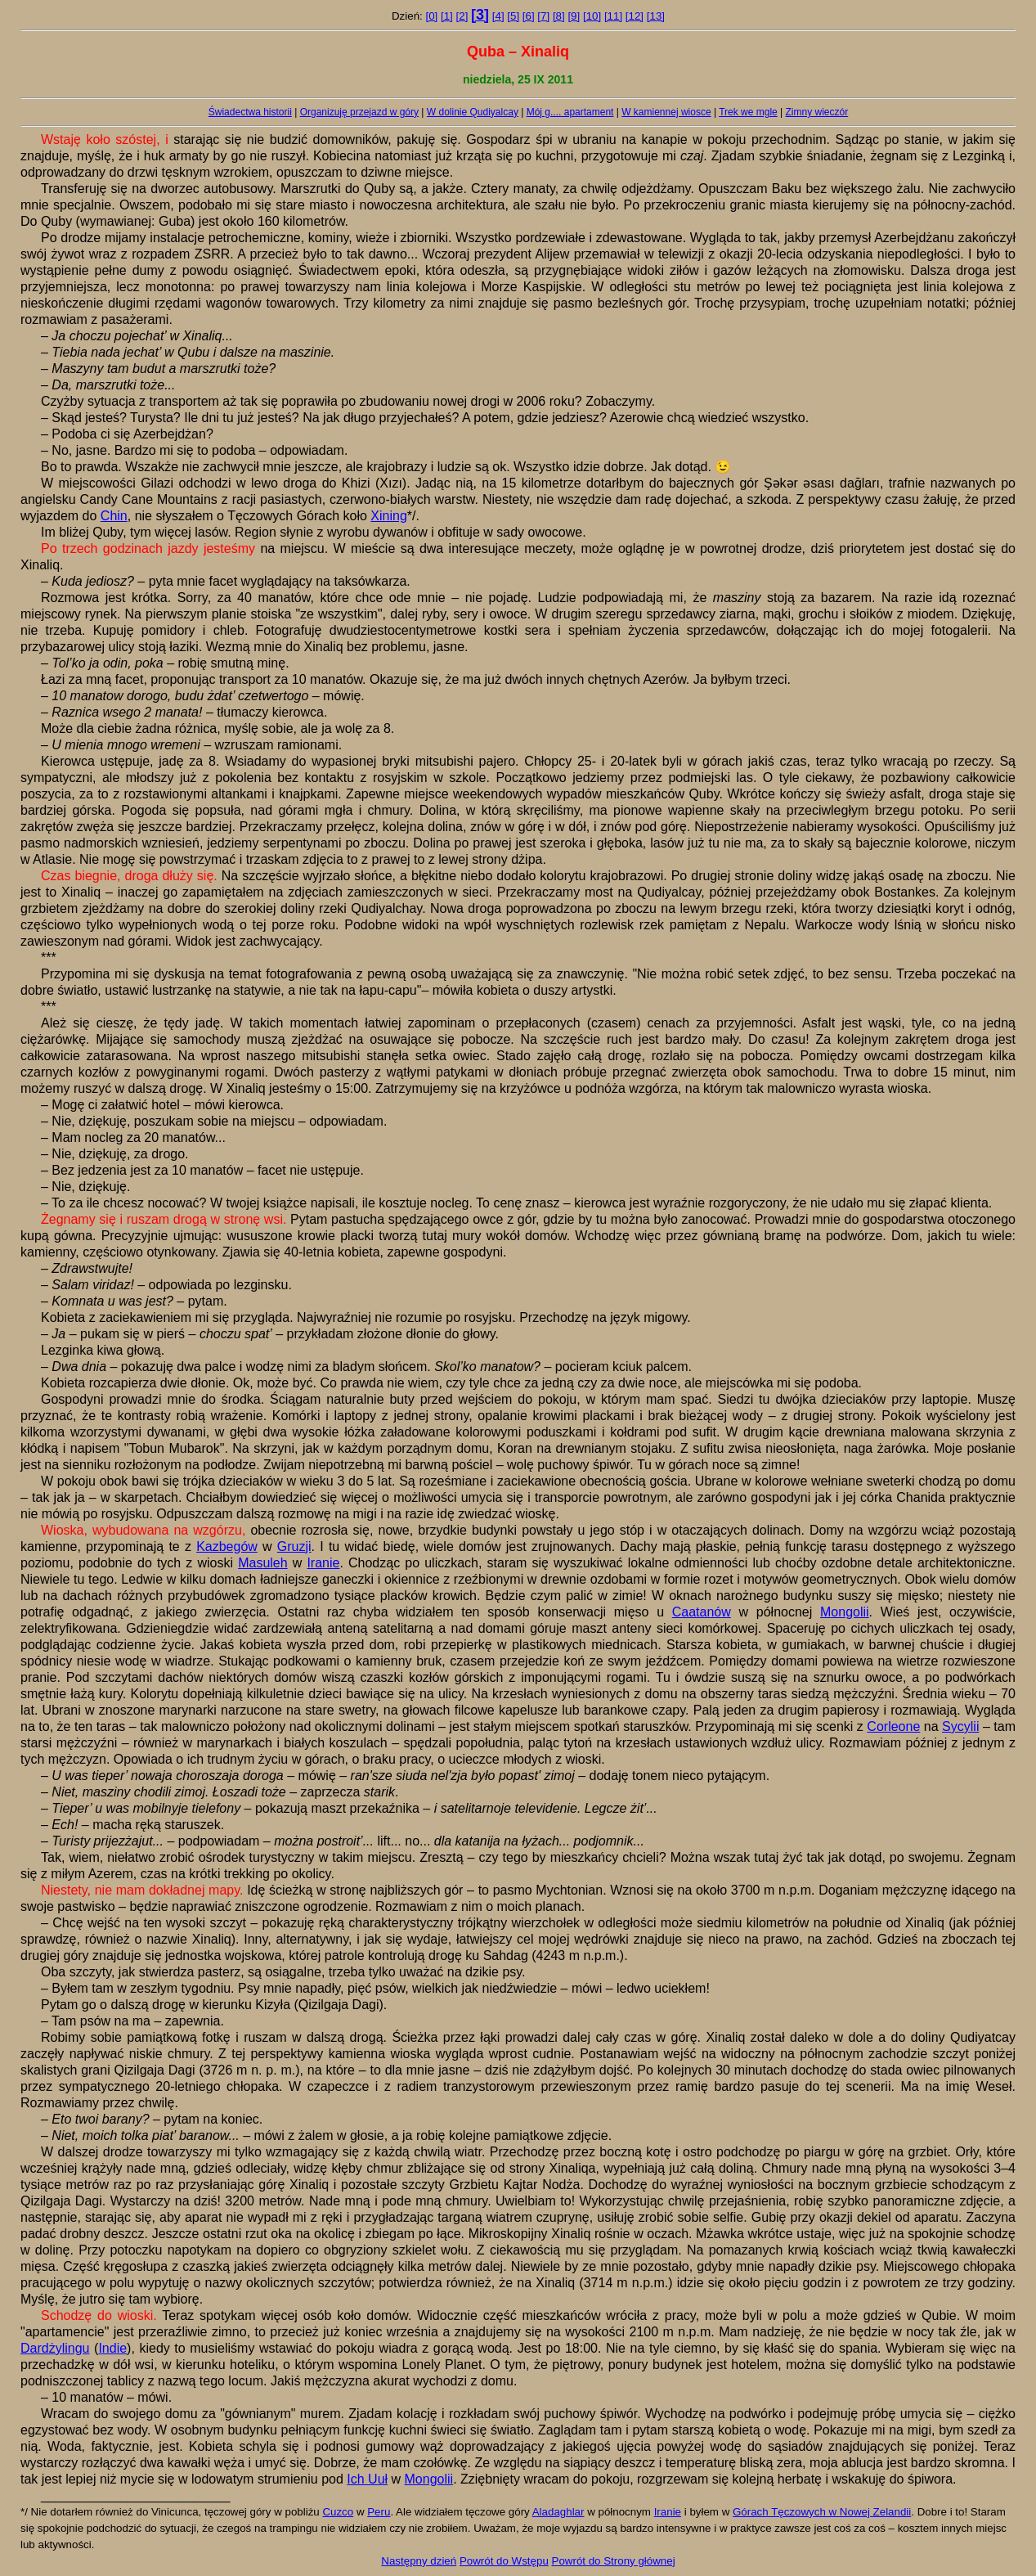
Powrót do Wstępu (504, 2561)
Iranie (323, 1563)
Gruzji (294, 1546)
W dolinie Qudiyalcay (472, 112)
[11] (613, 16)
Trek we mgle (748, 112)
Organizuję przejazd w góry (359, 112)
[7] (543, 16)
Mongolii (844, 1612)
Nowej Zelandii (875, 2512)
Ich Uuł (367, 2479)
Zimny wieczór (817, 112)
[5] (513, 16)
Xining (388, 516)
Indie (112, 2348)
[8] (559, 16)
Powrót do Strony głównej (613, 2561)
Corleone (893, 1726)
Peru (378, 2512)
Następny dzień (418, 2561)
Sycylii (960, 1726)
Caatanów (701, 1612)
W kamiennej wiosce (666, 112)
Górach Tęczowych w (786, 2512)
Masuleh (262, 1563)
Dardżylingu (54, 2348)
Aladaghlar (558, 2512)
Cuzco (337, 2512)
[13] (656, 16)
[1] (447, 16)
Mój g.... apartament (570, 112)
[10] (592, 16)
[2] (462, 16)
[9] (573, 16)
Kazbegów (227, 1546)
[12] (635, 16)
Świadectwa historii (250, 112)
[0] (431, 16)
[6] (528, 16)
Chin (114, 516)
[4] (498, 16)
